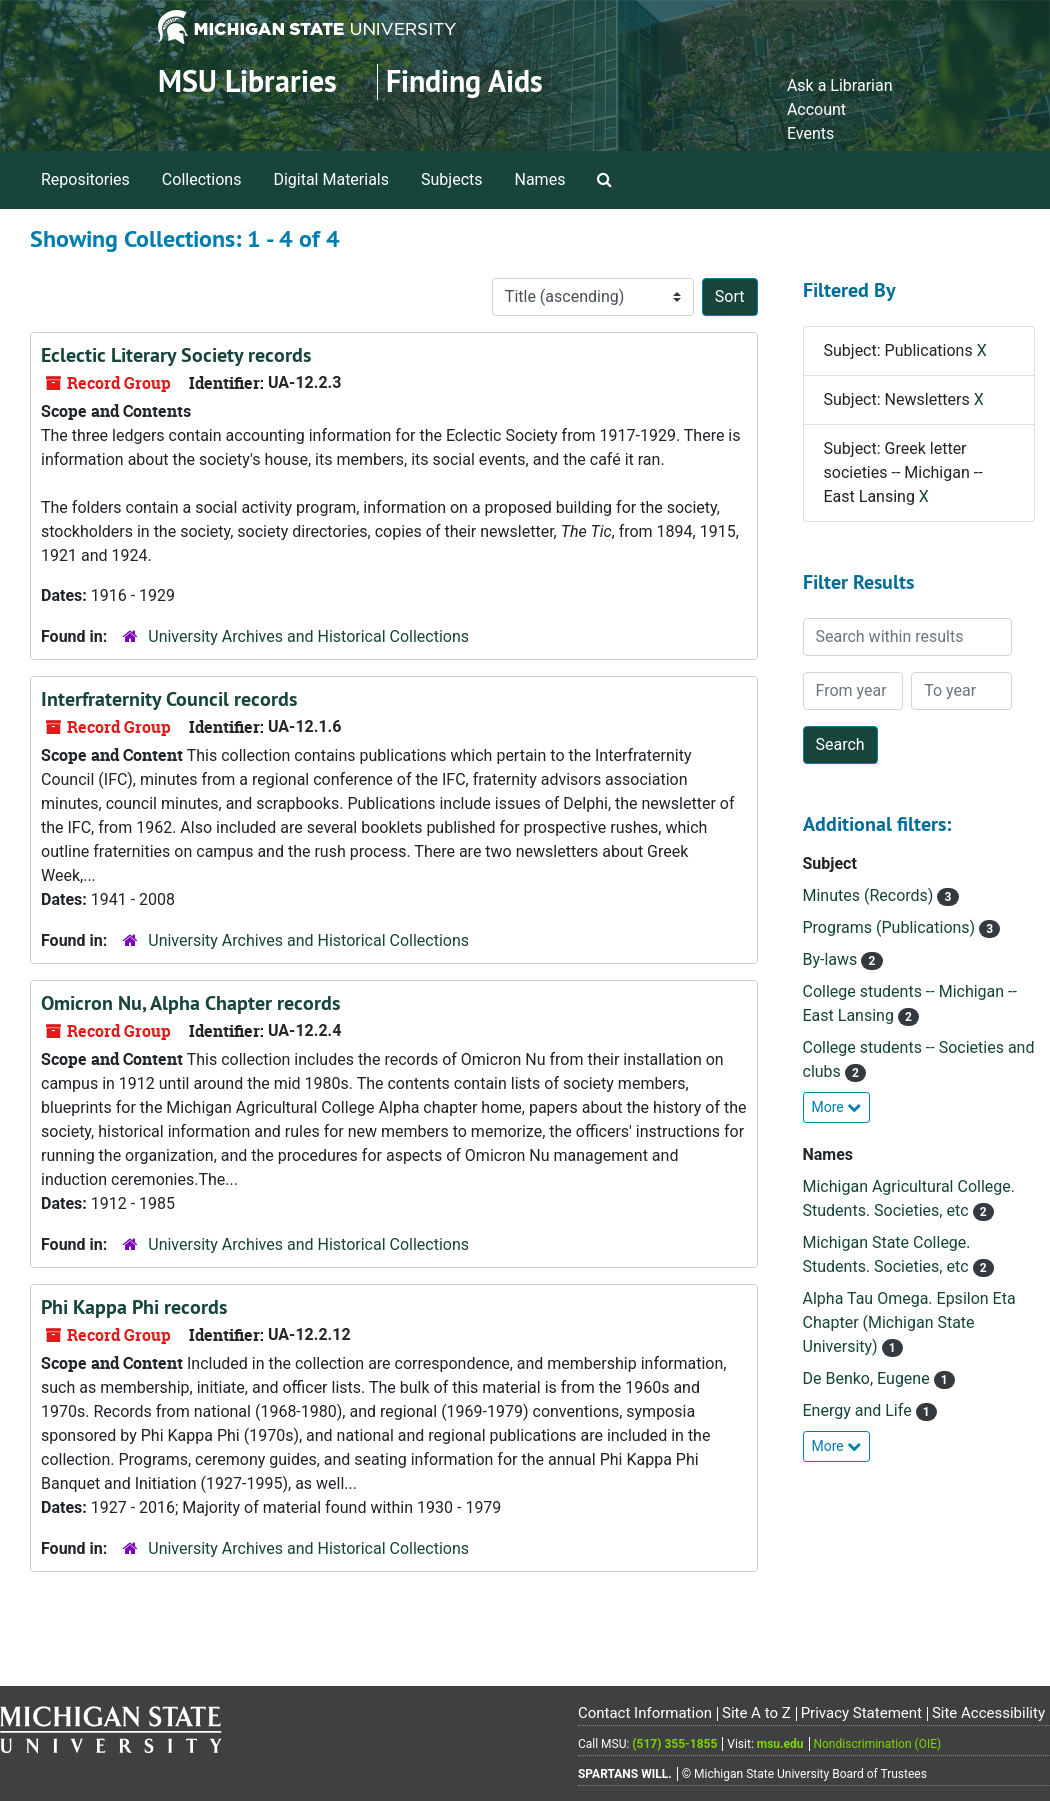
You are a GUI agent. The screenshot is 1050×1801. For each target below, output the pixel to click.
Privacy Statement (861, 1713)
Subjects (451, 179)
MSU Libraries (247, 81)
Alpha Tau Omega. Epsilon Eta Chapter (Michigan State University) (909, 1322)
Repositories (85, 179)
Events (810, 133)
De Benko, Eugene (868, 1378)
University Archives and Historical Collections (308, 636)
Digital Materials (331, 179)
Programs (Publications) (891, 927)
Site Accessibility (988, 1713)
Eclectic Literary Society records (176, 355)
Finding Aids (464, 81)
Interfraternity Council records (169, 699)
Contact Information (645, 1713)
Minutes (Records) (870, 895)
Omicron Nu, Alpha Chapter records (190, 1003)
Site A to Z (756, 1713)
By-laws (832, 959)
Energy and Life (859, 1410)
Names (540, 179)
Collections (202, 179)
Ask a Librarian (840, 85)
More (837, 1107)
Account (816, 109)
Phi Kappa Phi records (134, 1307)
